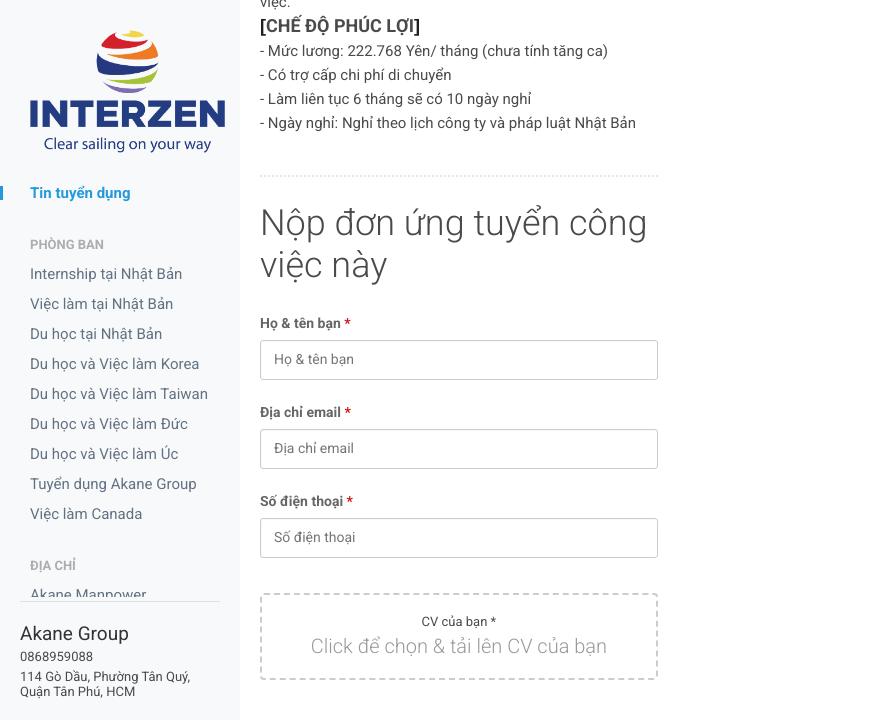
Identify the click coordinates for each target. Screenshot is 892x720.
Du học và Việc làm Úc (104, 454)
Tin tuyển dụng (80, 193)
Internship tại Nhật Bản (106, 274)
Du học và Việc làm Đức (109, 424)
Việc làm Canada (86, 514)
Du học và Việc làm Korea (115, 364)
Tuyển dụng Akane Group (113, 484)
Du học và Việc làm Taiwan (119, 394)
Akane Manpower (88, 595)
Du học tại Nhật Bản (96, 334)
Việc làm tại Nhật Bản (101, 304)
